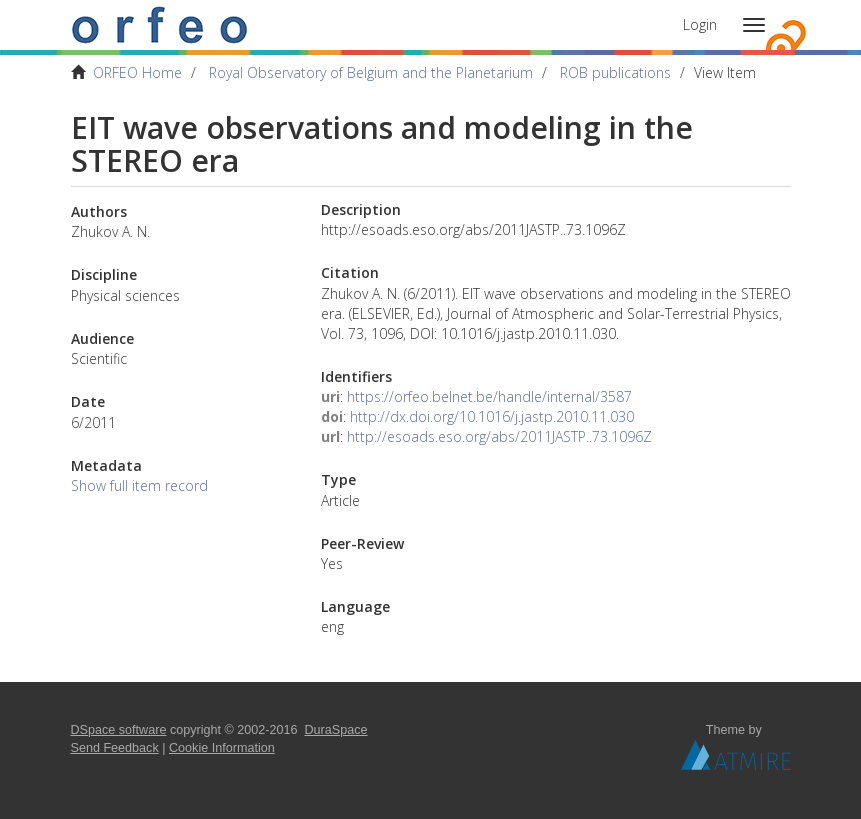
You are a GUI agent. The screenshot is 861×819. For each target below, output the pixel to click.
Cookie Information (222, 748)
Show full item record (139, 485)
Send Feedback (115, 748)
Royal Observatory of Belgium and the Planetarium (371, 72)
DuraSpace (336, 730)
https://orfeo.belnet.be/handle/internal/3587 (489, 396)
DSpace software (119, 730)
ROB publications (615, 72)
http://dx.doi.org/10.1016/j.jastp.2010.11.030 (492, 416)
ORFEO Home (137, 72)
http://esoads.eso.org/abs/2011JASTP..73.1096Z (499, 436)
